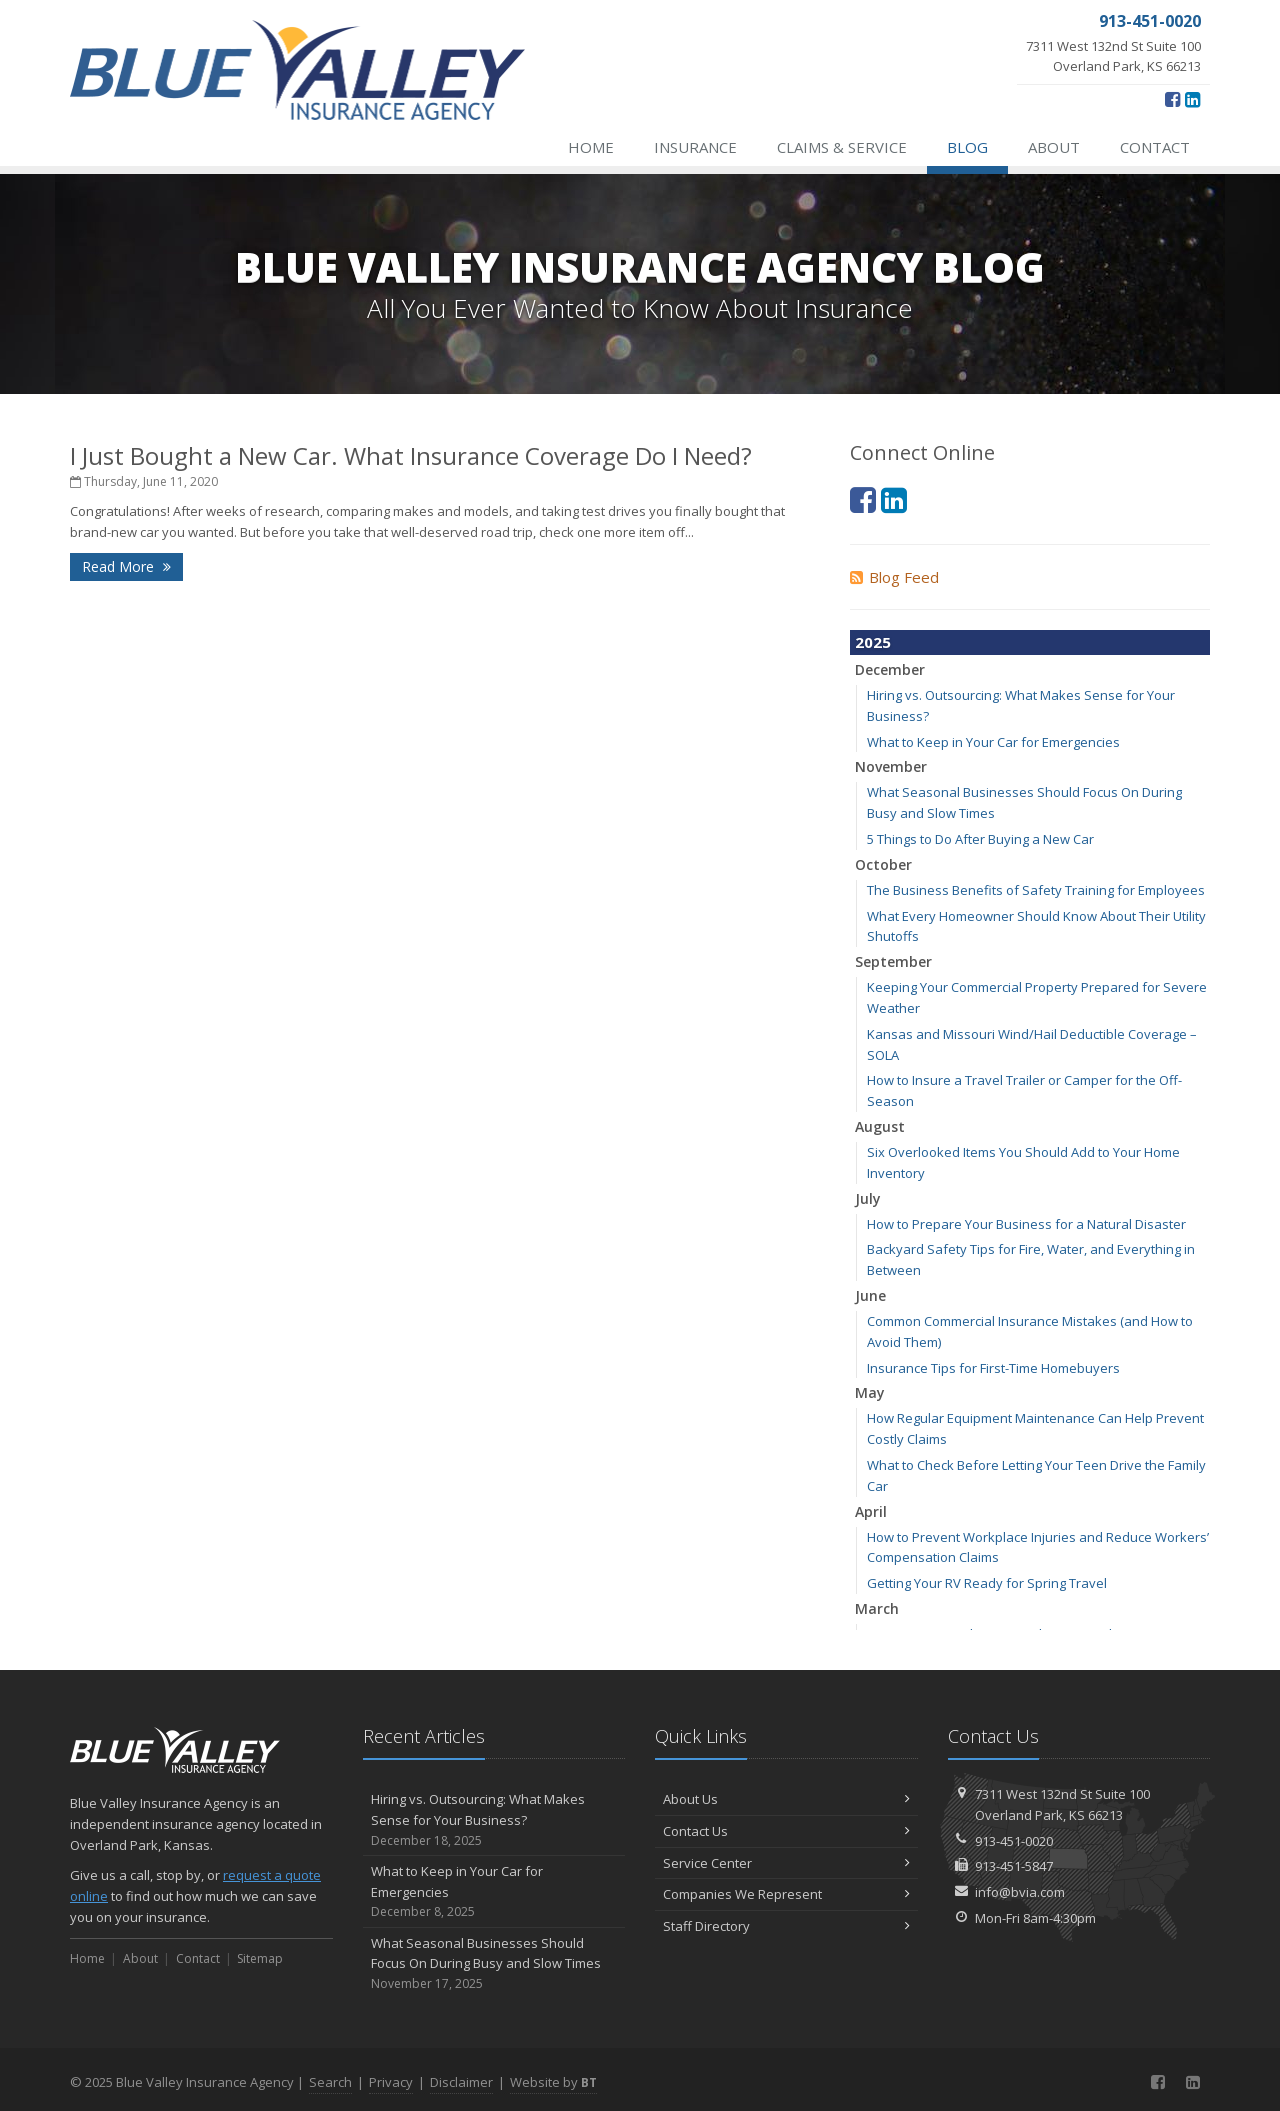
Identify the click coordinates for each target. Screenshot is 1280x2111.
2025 (873, 642)
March (877, 1608)
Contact (1155, 147)
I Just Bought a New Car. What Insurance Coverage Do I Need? (411, 455)
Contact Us (786, 1831)
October (883, 864)
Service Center (786, 1863)
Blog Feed (894, 577)
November (891, 766)
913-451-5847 (1014, 1866)
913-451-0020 (1014, 1841)
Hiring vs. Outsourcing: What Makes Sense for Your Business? (494, 1820)
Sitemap (260, 1958)
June (870, 1295)
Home (591, 147)
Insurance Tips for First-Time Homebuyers (993, 1368)
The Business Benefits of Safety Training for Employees (1036, 890)
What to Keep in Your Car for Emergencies (993, 742)
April (871, 1511)
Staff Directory (786, 1926)
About (1054, 147)
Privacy (391, 2082)
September (893, 961)
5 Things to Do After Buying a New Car (980, 839)
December (890, 669)
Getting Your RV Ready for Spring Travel (987, 1583)
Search (330, 2082)
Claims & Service (842, 147)
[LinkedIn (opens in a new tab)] (1192, 99)
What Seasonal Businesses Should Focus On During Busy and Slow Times (494, 1964)
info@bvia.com (1020, 1892)
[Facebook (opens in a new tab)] (1172, 99)
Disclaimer (461, 2082)
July (868, 1198)
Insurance (695, 147)
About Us (786, 1799)
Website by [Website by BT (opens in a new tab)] (553, 2082)
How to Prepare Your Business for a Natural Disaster (1026, 1224)
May (870, 1392)
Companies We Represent (786, 1894)
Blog (967, 147)
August (880, 1126)
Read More (126, 566)
